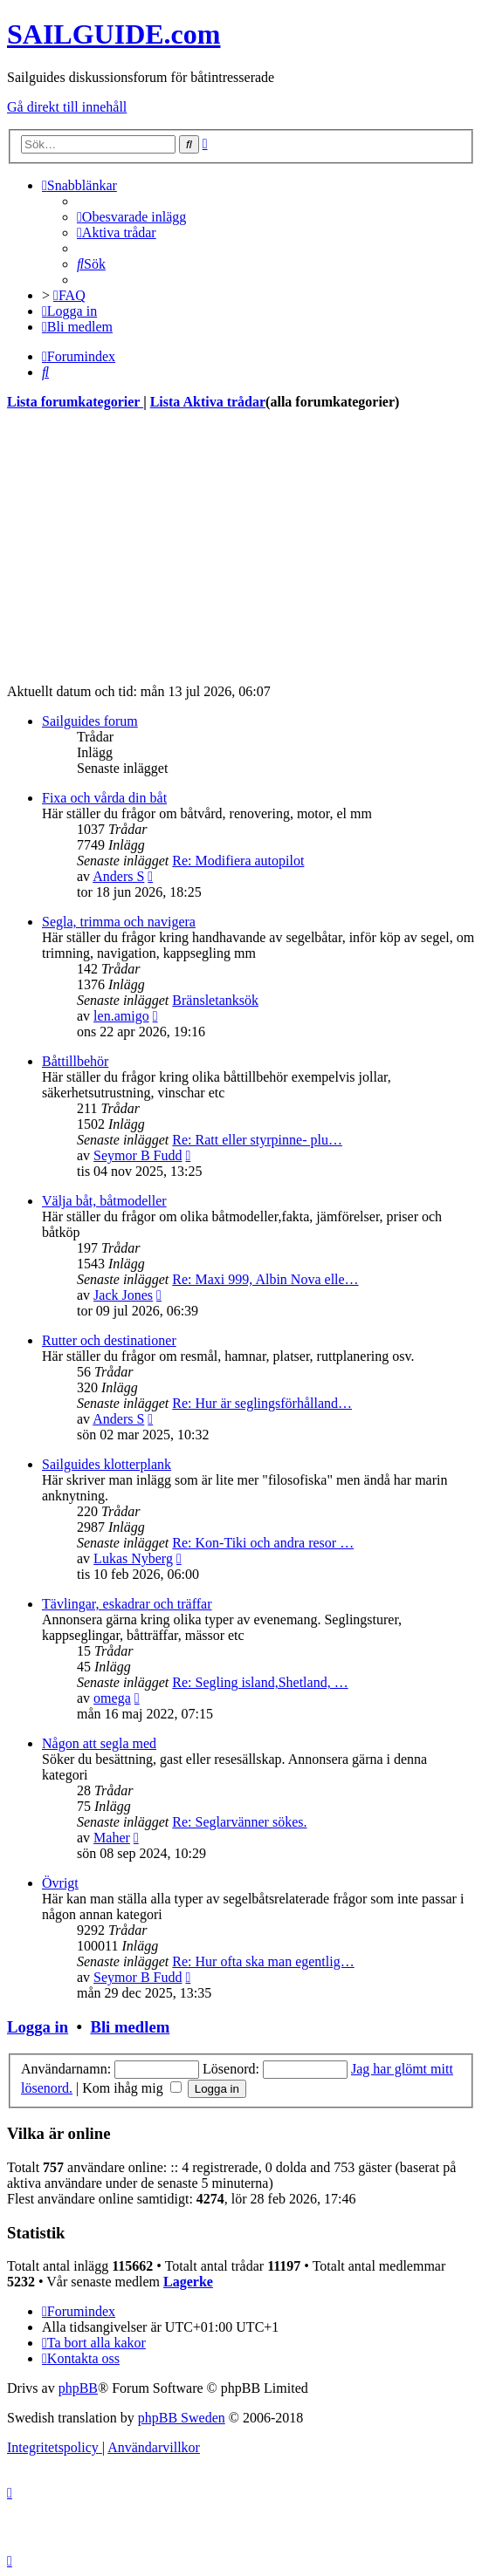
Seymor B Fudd (137, 1155)
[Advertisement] (241, 548)
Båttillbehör (75, 1061)
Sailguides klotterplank (106, 1464)
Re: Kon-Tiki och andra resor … (263, 1542)
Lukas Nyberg (133, 1558)
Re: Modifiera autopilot (238, 860)
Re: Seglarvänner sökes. (239, 1821)
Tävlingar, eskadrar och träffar (127, 1603)
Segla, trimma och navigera (119, 921)
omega (112, 1698)
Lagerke (188, 2281)
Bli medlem (129, 2027)
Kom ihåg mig (131, 2088)
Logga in (37, 2027)
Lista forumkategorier (75, 401)
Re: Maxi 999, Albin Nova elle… (265, 1279)
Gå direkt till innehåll (67, 106)
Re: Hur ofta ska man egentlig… (263, 1961)
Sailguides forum (90, 721)
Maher (111, 1837)
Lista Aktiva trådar (207, 401)
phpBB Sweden (181, 2417)
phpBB (78, 2388)
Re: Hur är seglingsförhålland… (262, 1403)
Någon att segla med (99, 1743)
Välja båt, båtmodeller (104, 1200)
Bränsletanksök (215, 1000)
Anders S (118, 876)
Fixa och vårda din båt (104, 797)
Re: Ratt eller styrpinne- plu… (257, 1139)
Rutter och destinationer (109, 1340)
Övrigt (60, 1883)
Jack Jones (123, 1295)
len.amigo (121, 1015)
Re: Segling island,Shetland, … (260, 1682)
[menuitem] (131, 216)
